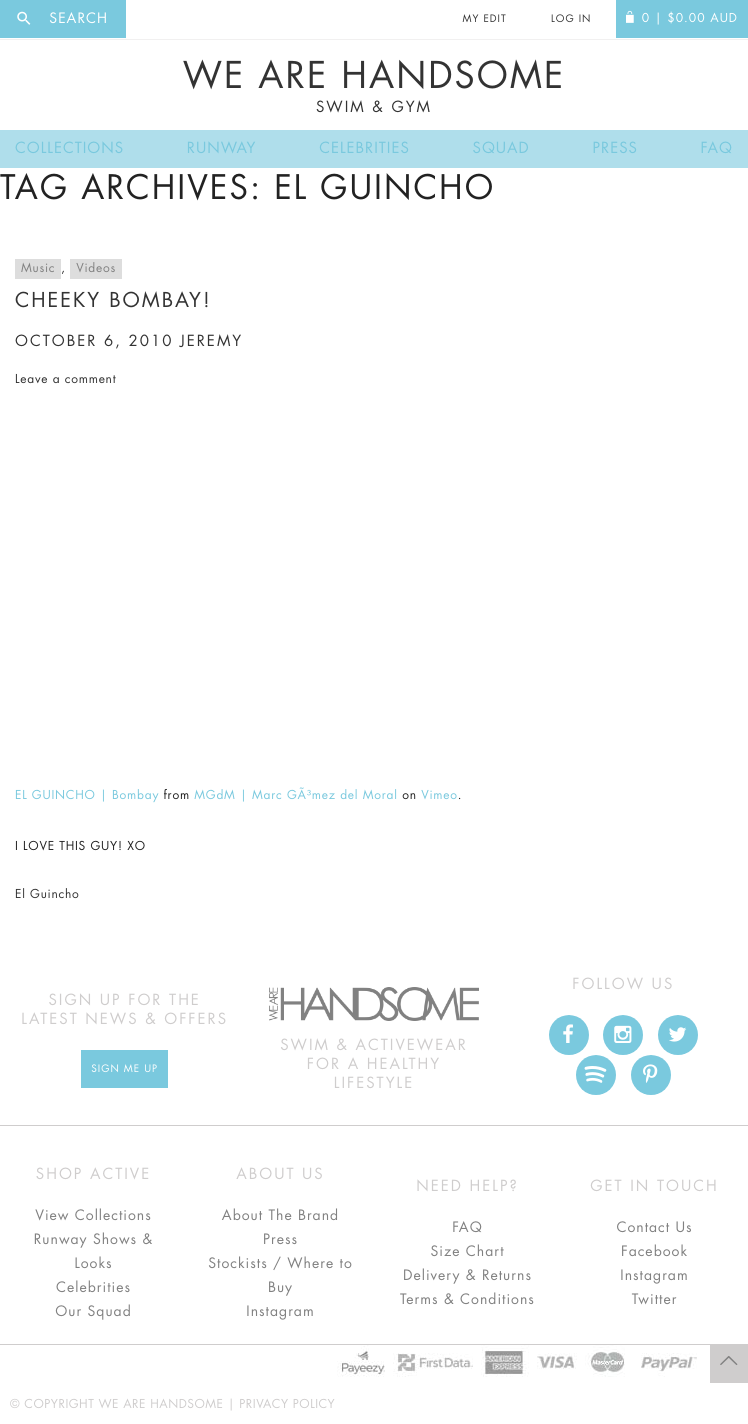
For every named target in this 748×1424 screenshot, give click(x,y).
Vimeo (439, 796)
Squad (501, 148)
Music (38, 269)
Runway (222, 148)
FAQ (717, 148)
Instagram (280, 1312)
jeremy (211, 341)
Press (614, 148)
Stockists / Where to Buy (280, 1276)
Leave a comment (65, 380)
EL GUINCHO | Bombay (87, 796)
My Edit (484, 19)
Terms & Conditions (467, 1300)
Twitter (655, 1300)
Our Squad (93, 1312)
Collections (69, 148)
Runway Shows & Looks (94, 1252)
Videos (96, 269)
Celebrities (364, 148)
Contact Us (654, 1228)
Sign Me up (124, 1069)
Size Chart (467, 1252)
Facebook (654, 1252)
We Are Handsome (374, 87)
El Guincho (47, 895)
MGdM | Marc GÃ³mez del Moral (295, 796)
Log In (571, 19)
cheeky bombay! (113, 300)
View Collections (93, 1216)
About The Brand (280, 1216)
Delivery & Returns (467, 1276)
